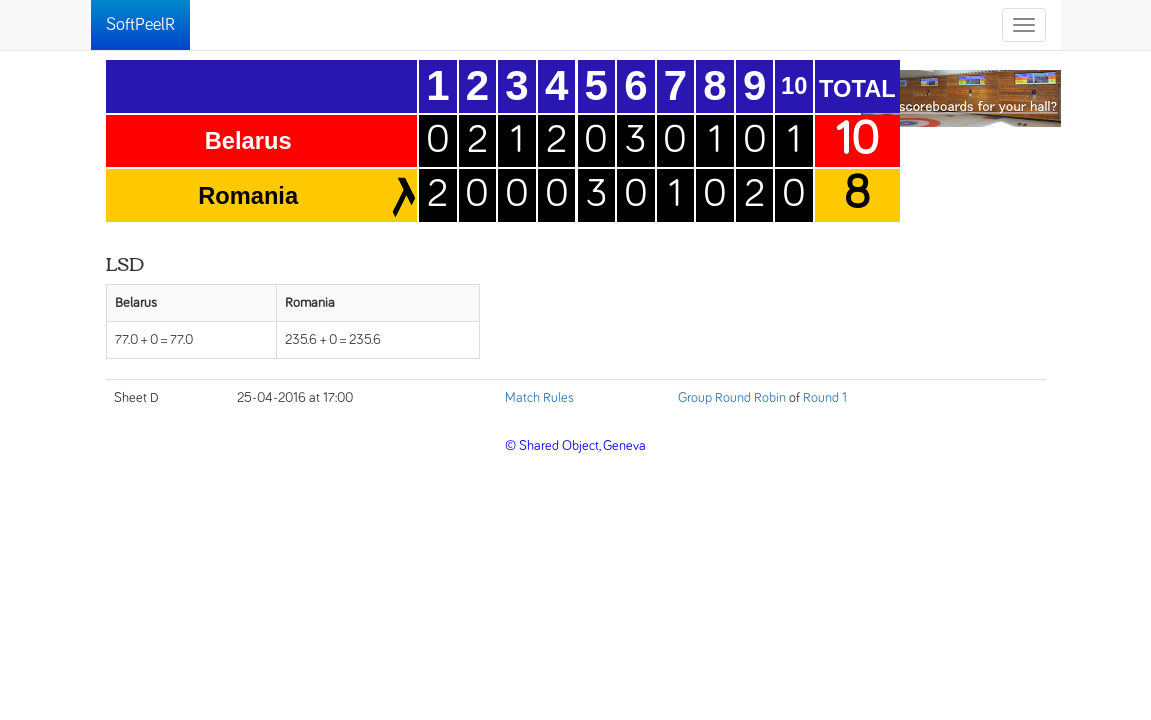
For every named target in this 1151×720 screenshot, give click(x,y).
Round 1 (825, 398)
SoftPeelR (140, 25)
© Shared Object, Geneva (575, 446)
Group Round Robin (732, 398)
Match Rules (539, 398)
